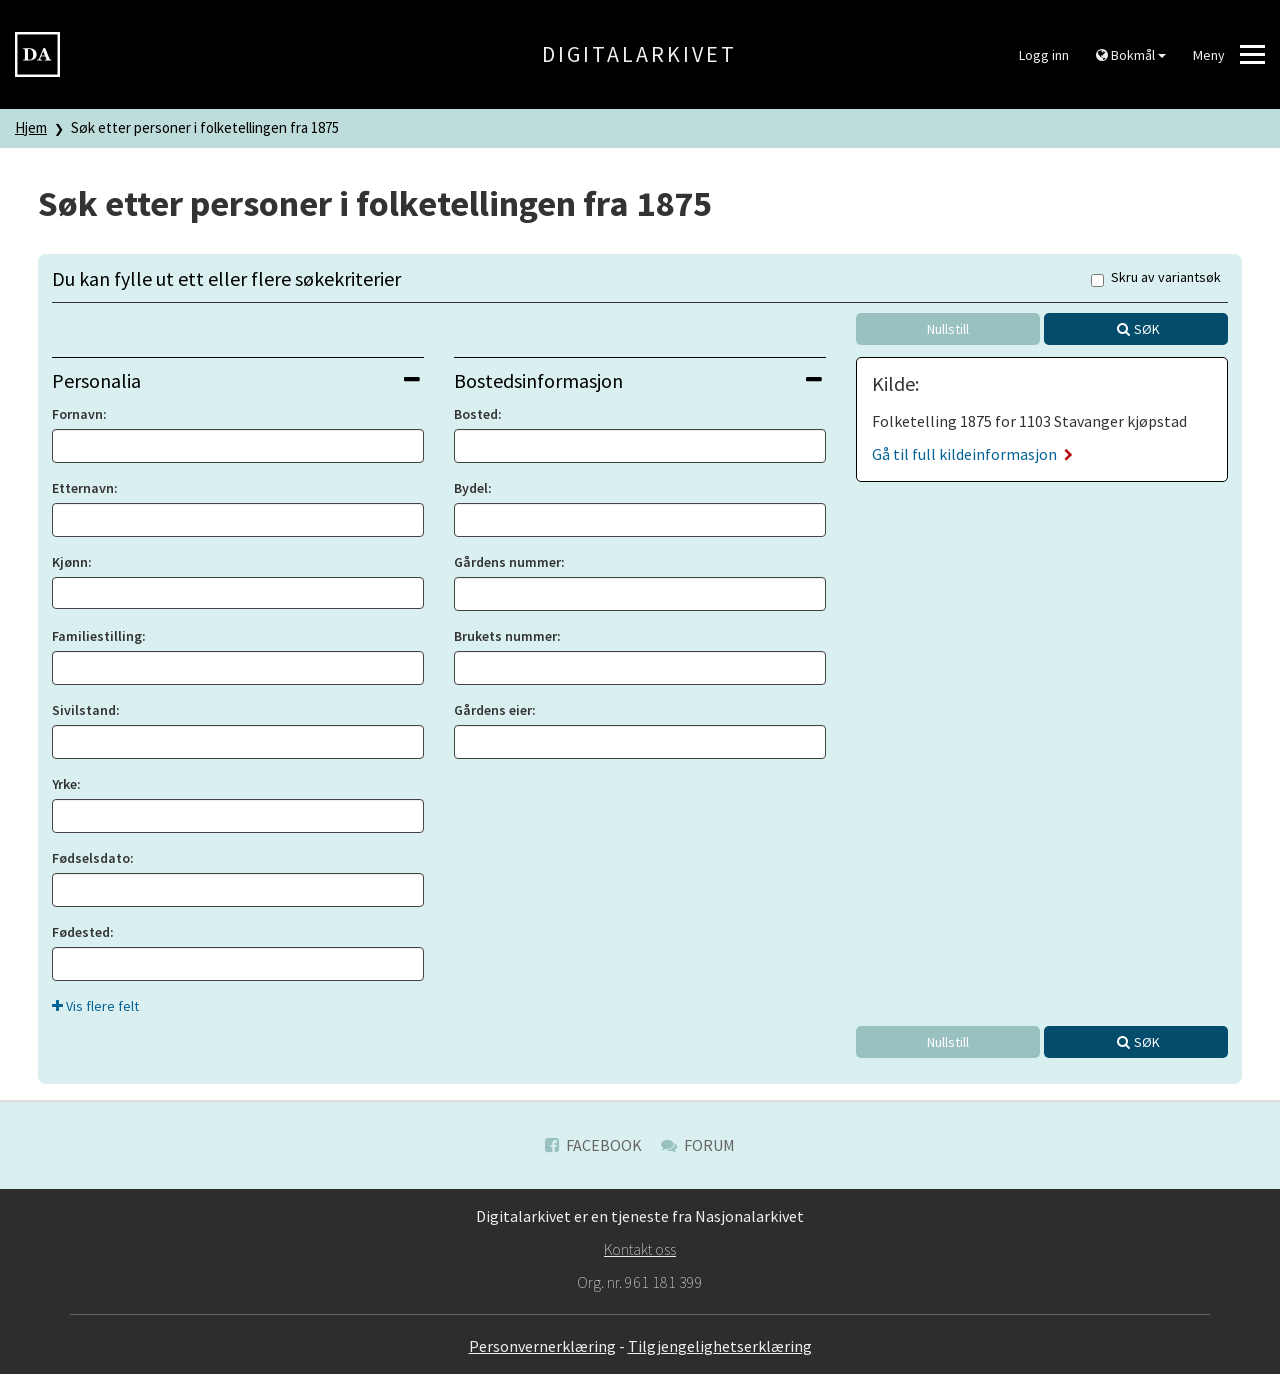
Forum (698, 1145)
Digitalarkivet (639, 54)
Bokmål (1131, 55)
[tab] (238, 380)
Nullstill (948, 329)
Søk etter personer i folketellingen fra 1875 (205, 127)
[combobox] (238, 593)
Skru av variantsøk (1156, 278)
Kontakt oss (640, 1249)
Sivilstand (84, 710)
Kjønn (70, 562)
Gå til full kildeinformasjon (972, 454)
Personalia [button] (236, 380)
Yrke (64, 784)
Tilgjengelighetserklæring (720, 1346)
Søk (1147, 329)
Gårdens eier (493, 710)
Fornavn (77, 414)
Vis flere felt (95, 1006)
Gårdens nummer (507, 562)
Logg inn (1044, 55)
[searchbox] (63, 593)
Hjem (31, 127)
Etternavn (83, 488)
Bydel (471, 488)
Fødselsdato (91, 858)
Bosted (476, 414)
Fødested (81, 932)
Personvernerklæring (542, 1346)
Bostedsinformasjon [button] (638, 380)
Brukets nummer (505, 636)
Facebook (593, 1145)
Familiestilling (97, 636)
